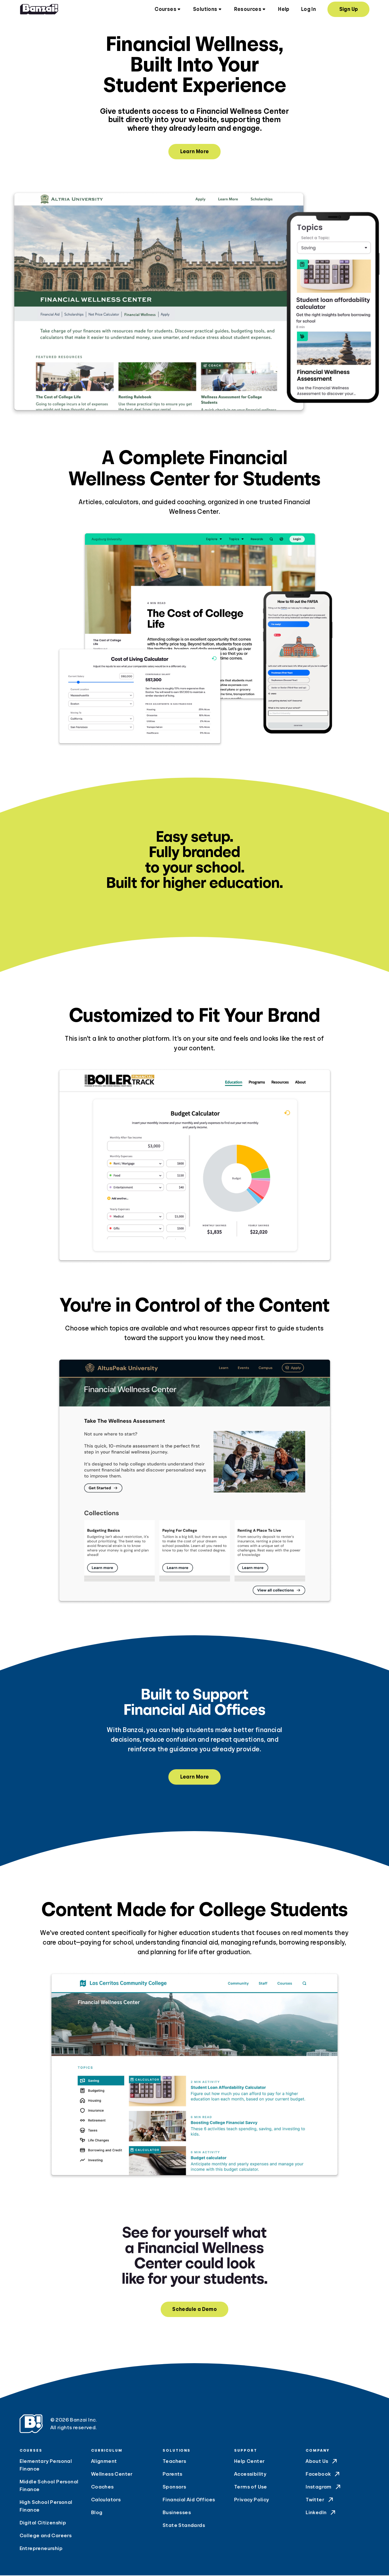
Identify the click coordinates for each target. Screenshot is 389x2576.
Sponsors (174, 2487)
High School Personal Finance (46, 2506)
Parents (172, 2474)
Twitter (320, 2500)
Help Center (249, 2461)
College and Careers (46, 2536)
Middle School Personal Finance (49, 2486)
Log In (308, 9)
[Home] (39, 9)
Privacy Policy (251, 2500)
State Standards (184, 2526)
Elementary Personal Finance (46, 2465)
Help (284, 9)
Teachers (174, 2461)
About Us (322, 2462)
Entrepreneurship (41, 2549)
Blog (97, 2513)
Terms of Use (250, 2487)
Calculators (106, 2500)
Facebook (323, 2475)
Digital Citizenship (43, 2523)
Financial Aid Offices (189, 2500)
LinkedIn (321, 2513)
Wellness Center (112, 2474)
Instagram (324, 2487)
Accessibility (250, 2474)
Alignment (104, 2461)
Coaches (102, 2487)
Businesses (177, 2513)
